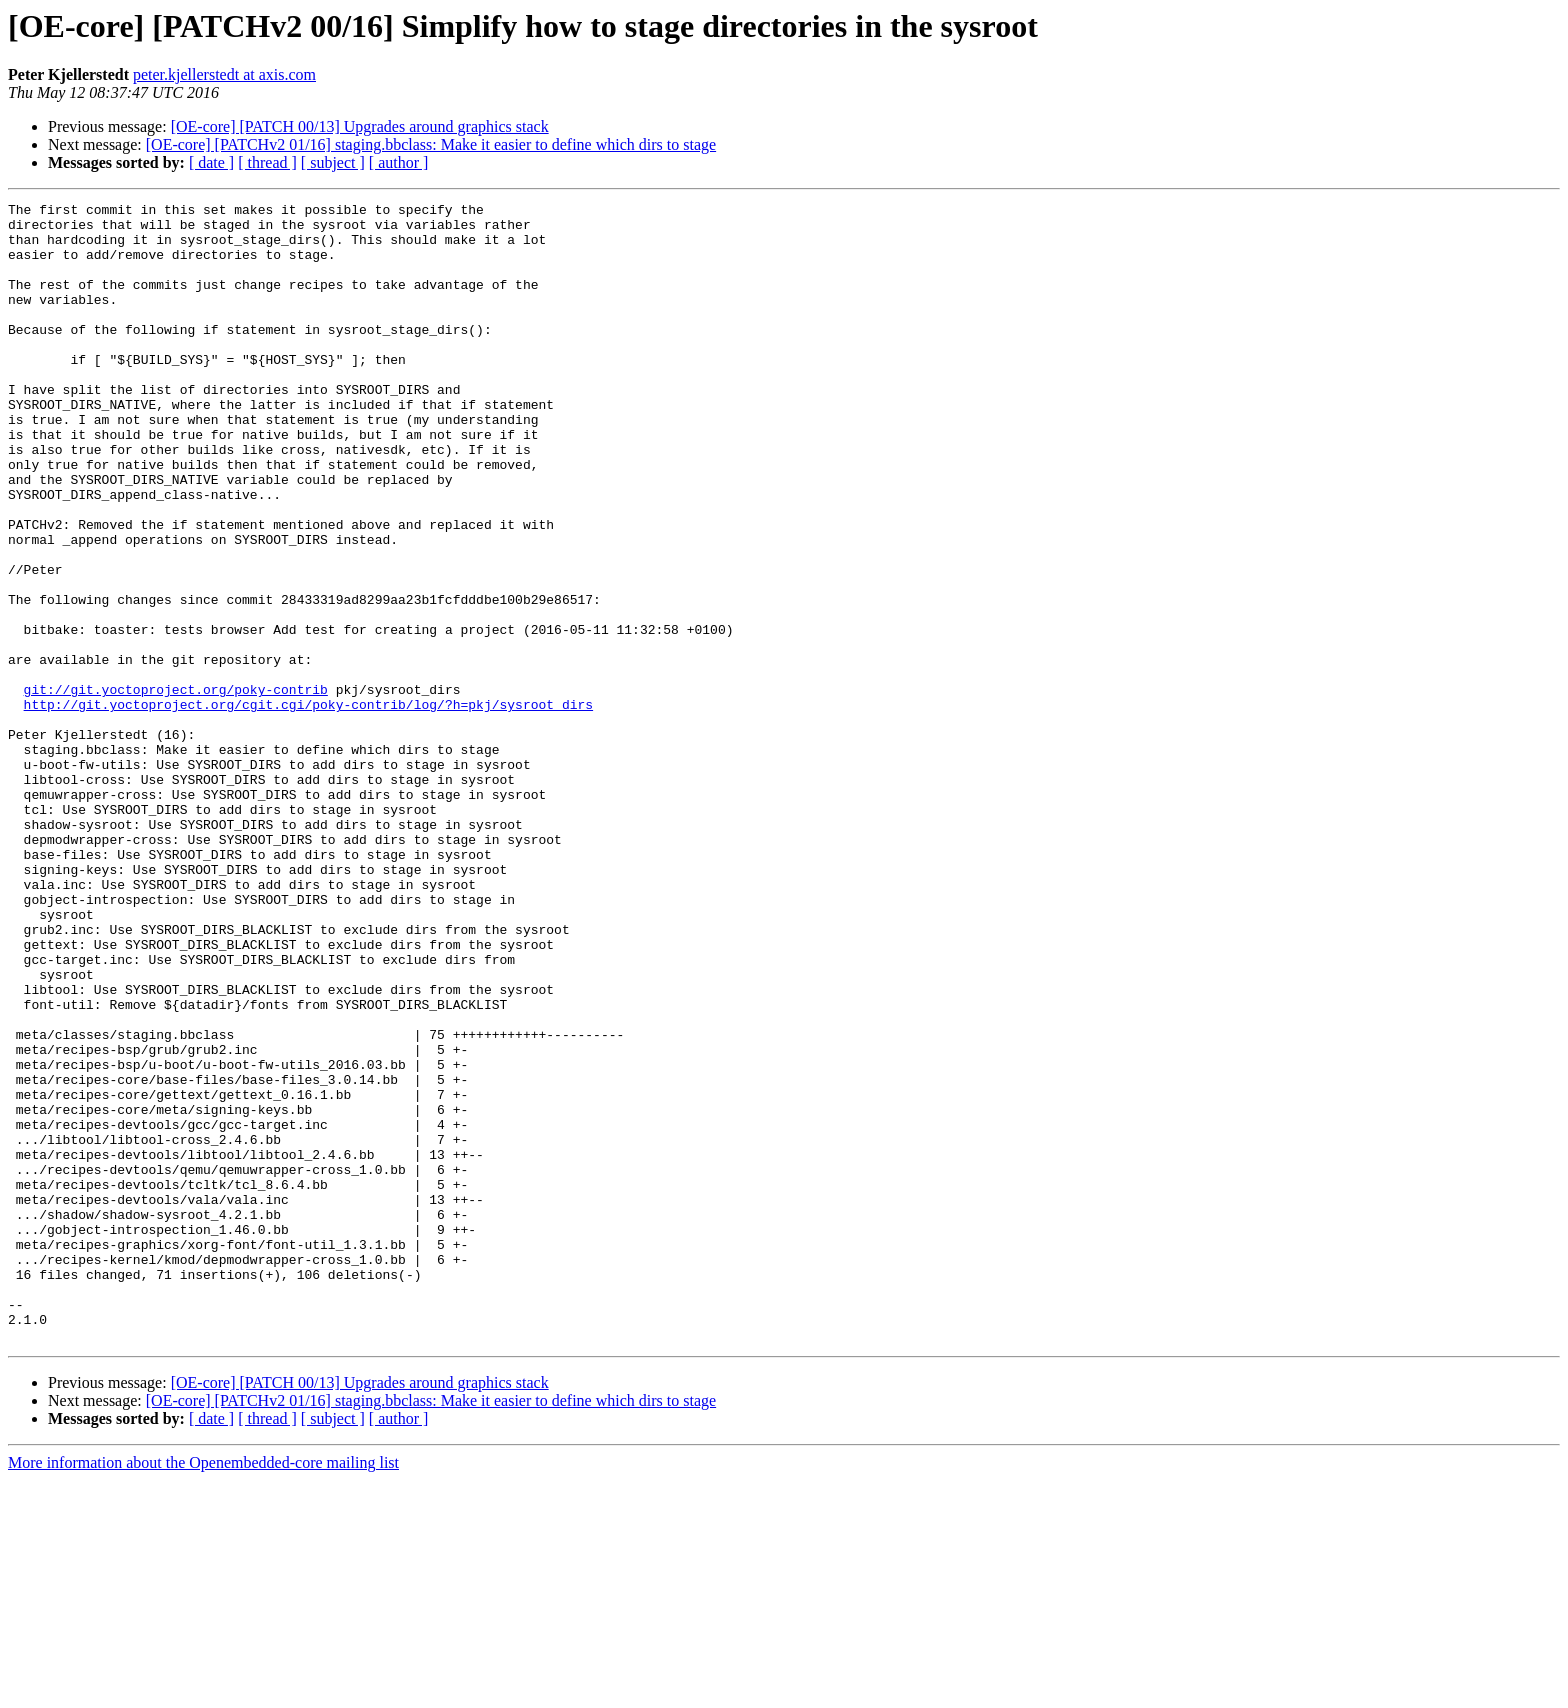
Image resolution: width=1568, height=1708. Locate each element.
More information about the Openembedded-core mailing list (203, 1690)
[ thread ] (267, 162)
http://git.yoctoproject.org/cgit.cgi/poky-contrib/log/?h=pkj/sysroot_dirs (308, 806)
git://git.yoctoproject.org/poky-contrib (176, 788)
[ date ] (211, 162)
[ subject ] (333, 162)
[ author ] (399, 162)
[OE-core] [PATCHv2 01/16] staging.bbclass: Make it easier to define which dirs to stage (431, 144)
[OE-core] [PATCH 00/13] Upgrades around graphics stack (360, 126)
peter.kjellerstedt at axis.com (224, 74)
